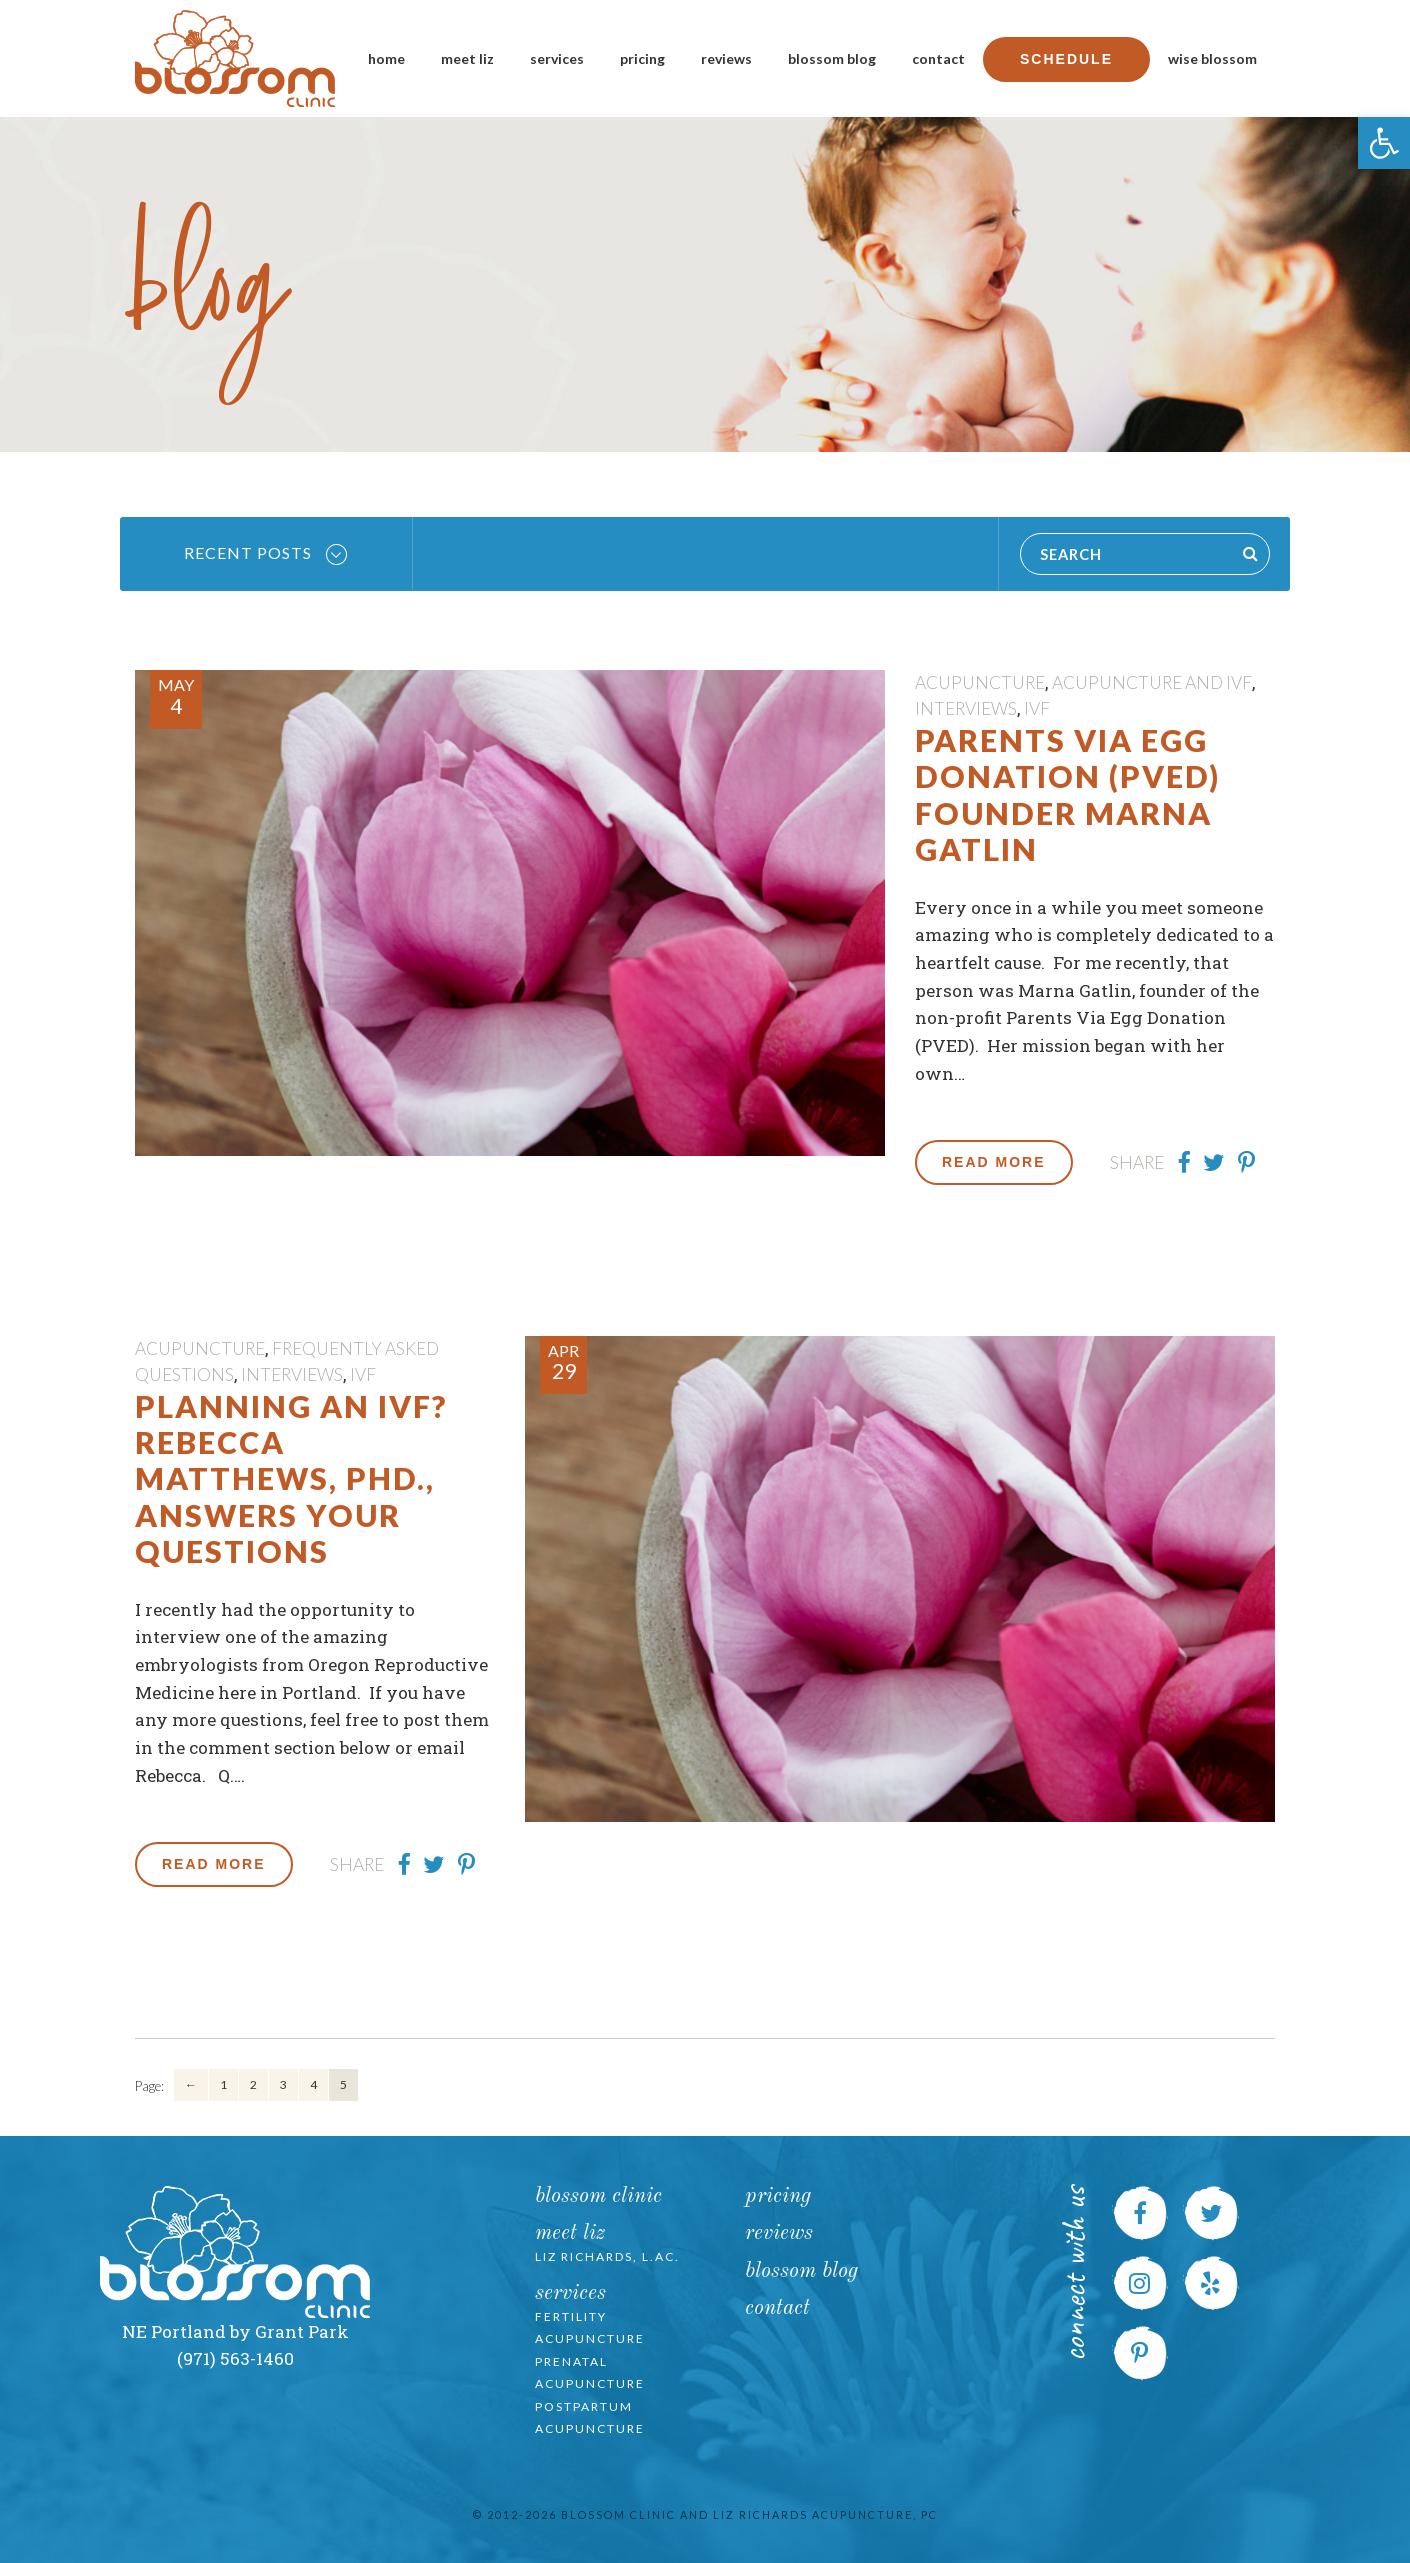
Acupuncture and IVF (1152, 682)
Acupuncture (980, 682)
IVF (1037, 708)
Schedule (1066, 59)
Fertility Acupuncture (590, 2328)
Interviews (966, 708)
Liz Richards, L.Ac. (607, 2256)
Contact (938, 58)
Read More (994, 1162)
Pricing (642, 58)
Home (386, 58)
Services (557, 58)
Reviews (726, 58)
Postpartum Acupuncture (590, 2418)
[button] (1384, 143)
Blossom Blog (832, 58)
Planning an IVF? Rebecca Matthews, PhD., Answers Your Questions (291, 1479)
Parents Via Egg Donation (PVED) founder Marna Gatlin (1067, 794)
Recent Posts (265, 554)
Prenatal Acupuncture (590, 2373)
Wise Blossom (1212, 58)
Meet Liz (467, 58)
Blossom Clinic (598, 2196)
